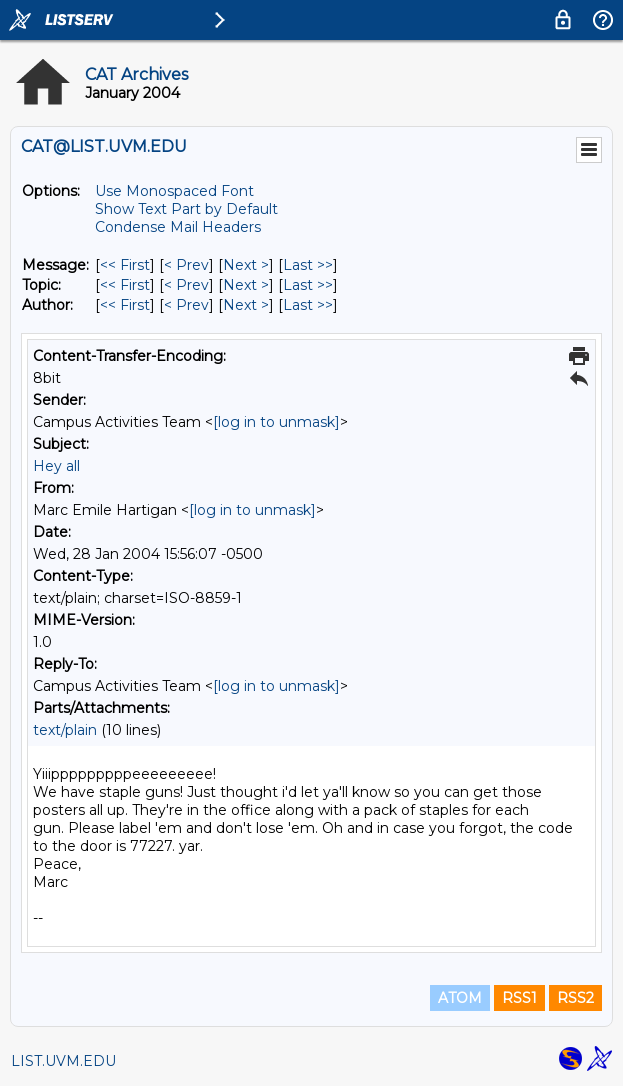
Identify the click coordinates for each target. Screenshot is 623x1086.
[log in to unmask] (276, 422)
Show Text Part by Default (186, 209)
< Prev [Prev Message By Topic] (186, 285)
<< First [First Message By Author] (125, 305)
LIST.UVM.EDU (63, 1061)
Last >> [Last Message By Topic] (308, 285)
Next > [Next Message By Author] (246, 305)
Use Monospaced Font (174, 191)
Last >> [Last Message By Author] (308, 305)
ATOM (460, 998)
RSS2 (575, 998)
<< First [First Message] (125, 265)
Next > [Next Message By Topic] (246, 285)
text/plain (65, 730)
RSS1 (519, 998)
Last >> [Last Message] (308, 265)
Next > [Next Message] (246, 265)
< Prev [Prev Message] (186, 265)
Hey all (56, 466)
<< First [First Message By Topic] (125, 285)
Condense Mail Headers (178, 227)
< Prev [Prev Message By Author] (186, 305)
